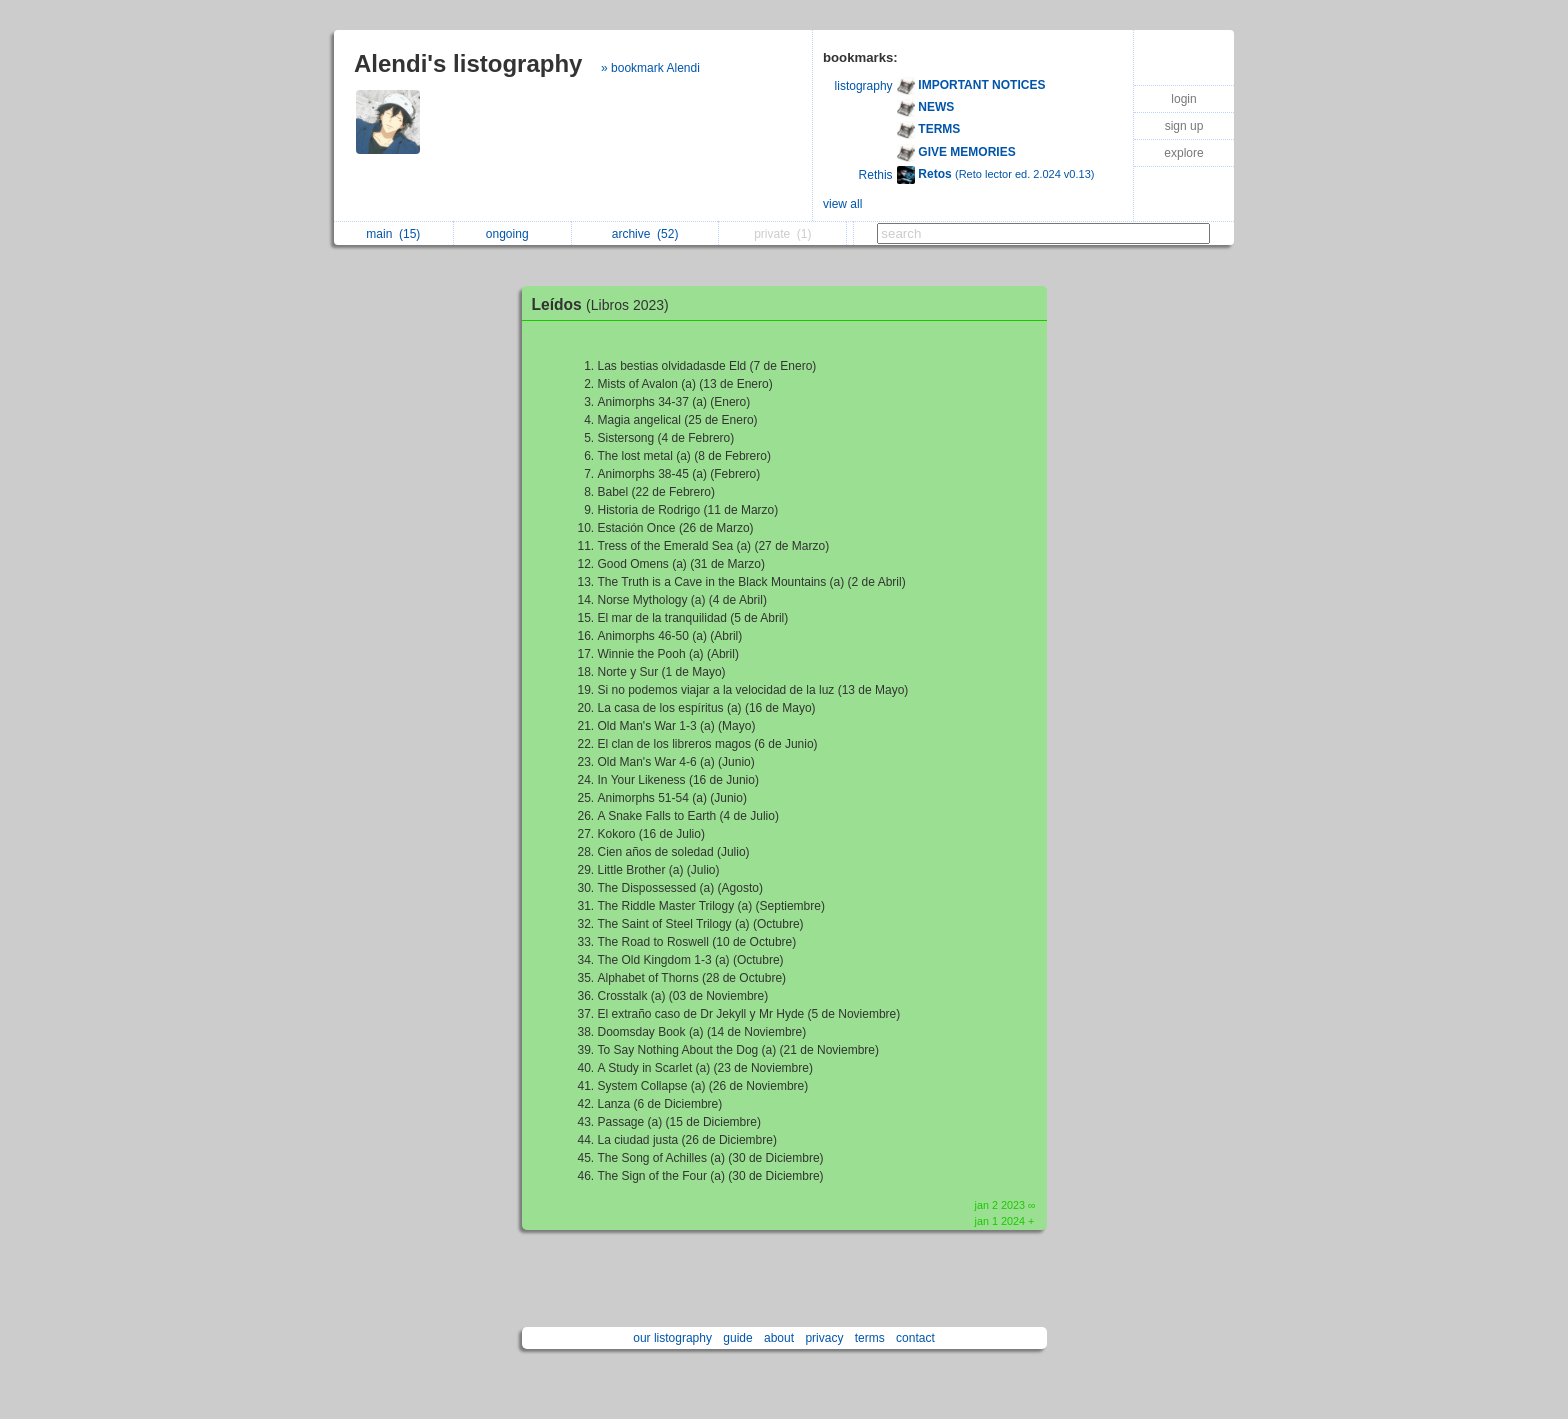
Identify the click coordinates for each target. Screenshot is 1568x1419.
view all (842, 204)
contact (915, 1338)
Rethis (876, 175)
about (779, 1338)
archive (645, 234)
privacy (824, 1338)
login (1183, 99)
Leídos (605, 304)
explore (1183, 153)
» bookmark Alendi (650, 68)
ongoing (512, 234)
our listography (672, 1338)
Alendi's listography (468, 63)
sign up (1184, 126)
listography (864, 86)
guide (737, 1338)
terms (870, 1338)
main (393, 234)
